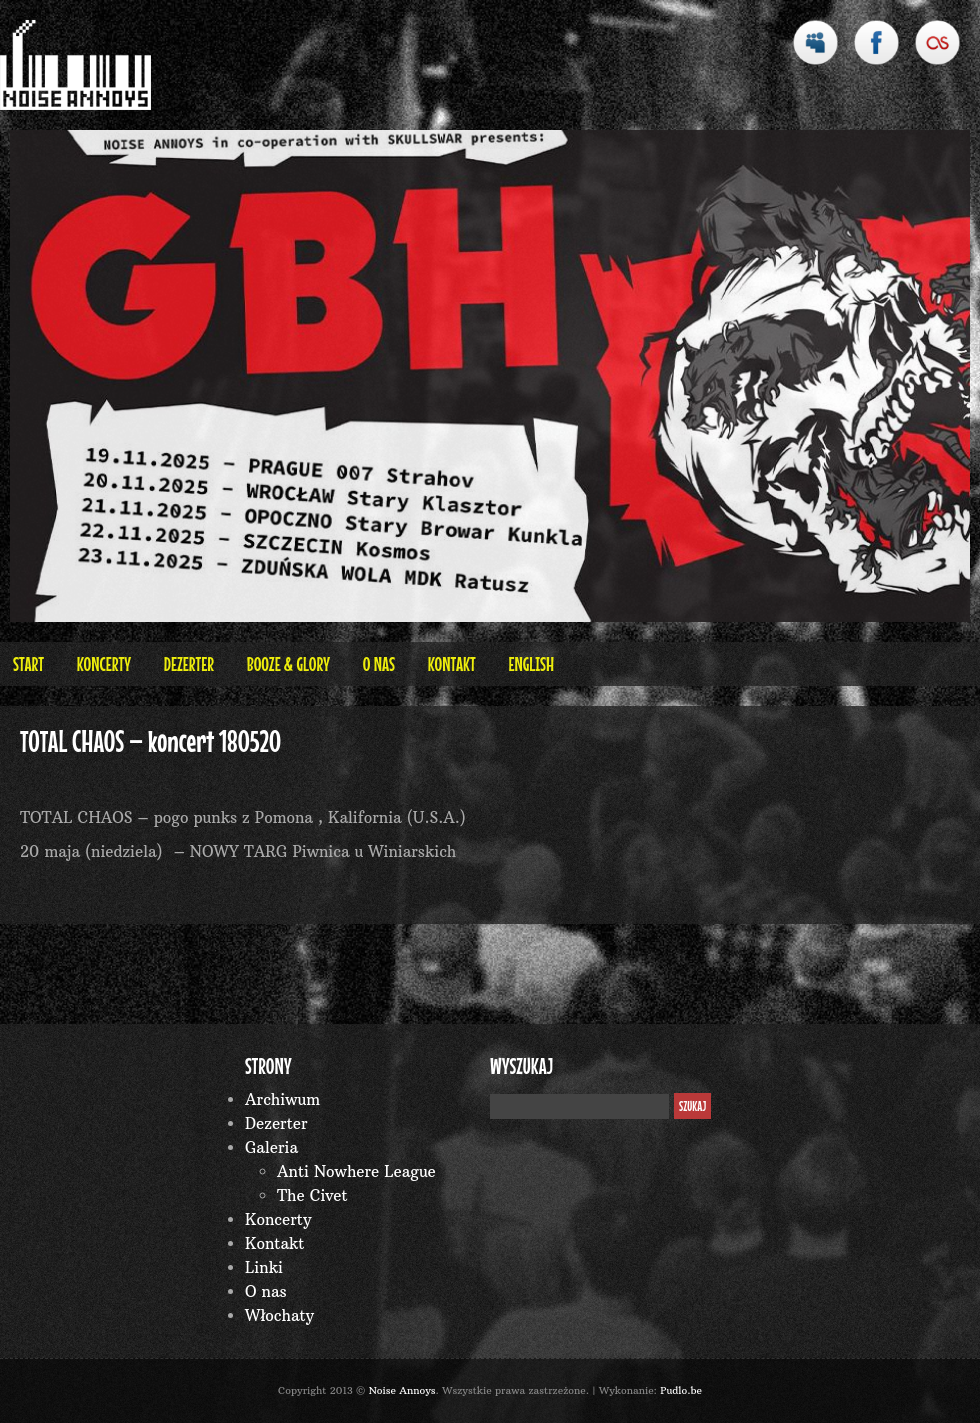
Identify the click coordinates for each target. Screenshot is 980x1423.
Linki (264, 1267)
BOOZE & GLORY (288, 663)
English (531, 663)
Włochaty (279, 1315)
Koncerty (104, 663)
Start (28, 663)
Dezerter (189, 663)
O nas (379, 663)
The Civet (312, 1195)
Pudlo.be (681, 1390)
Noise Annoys (402, 1390)
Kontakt (452, 663)
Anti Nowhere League (356, 1171)
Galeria (271, 1147)
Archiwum (282, 1099)
